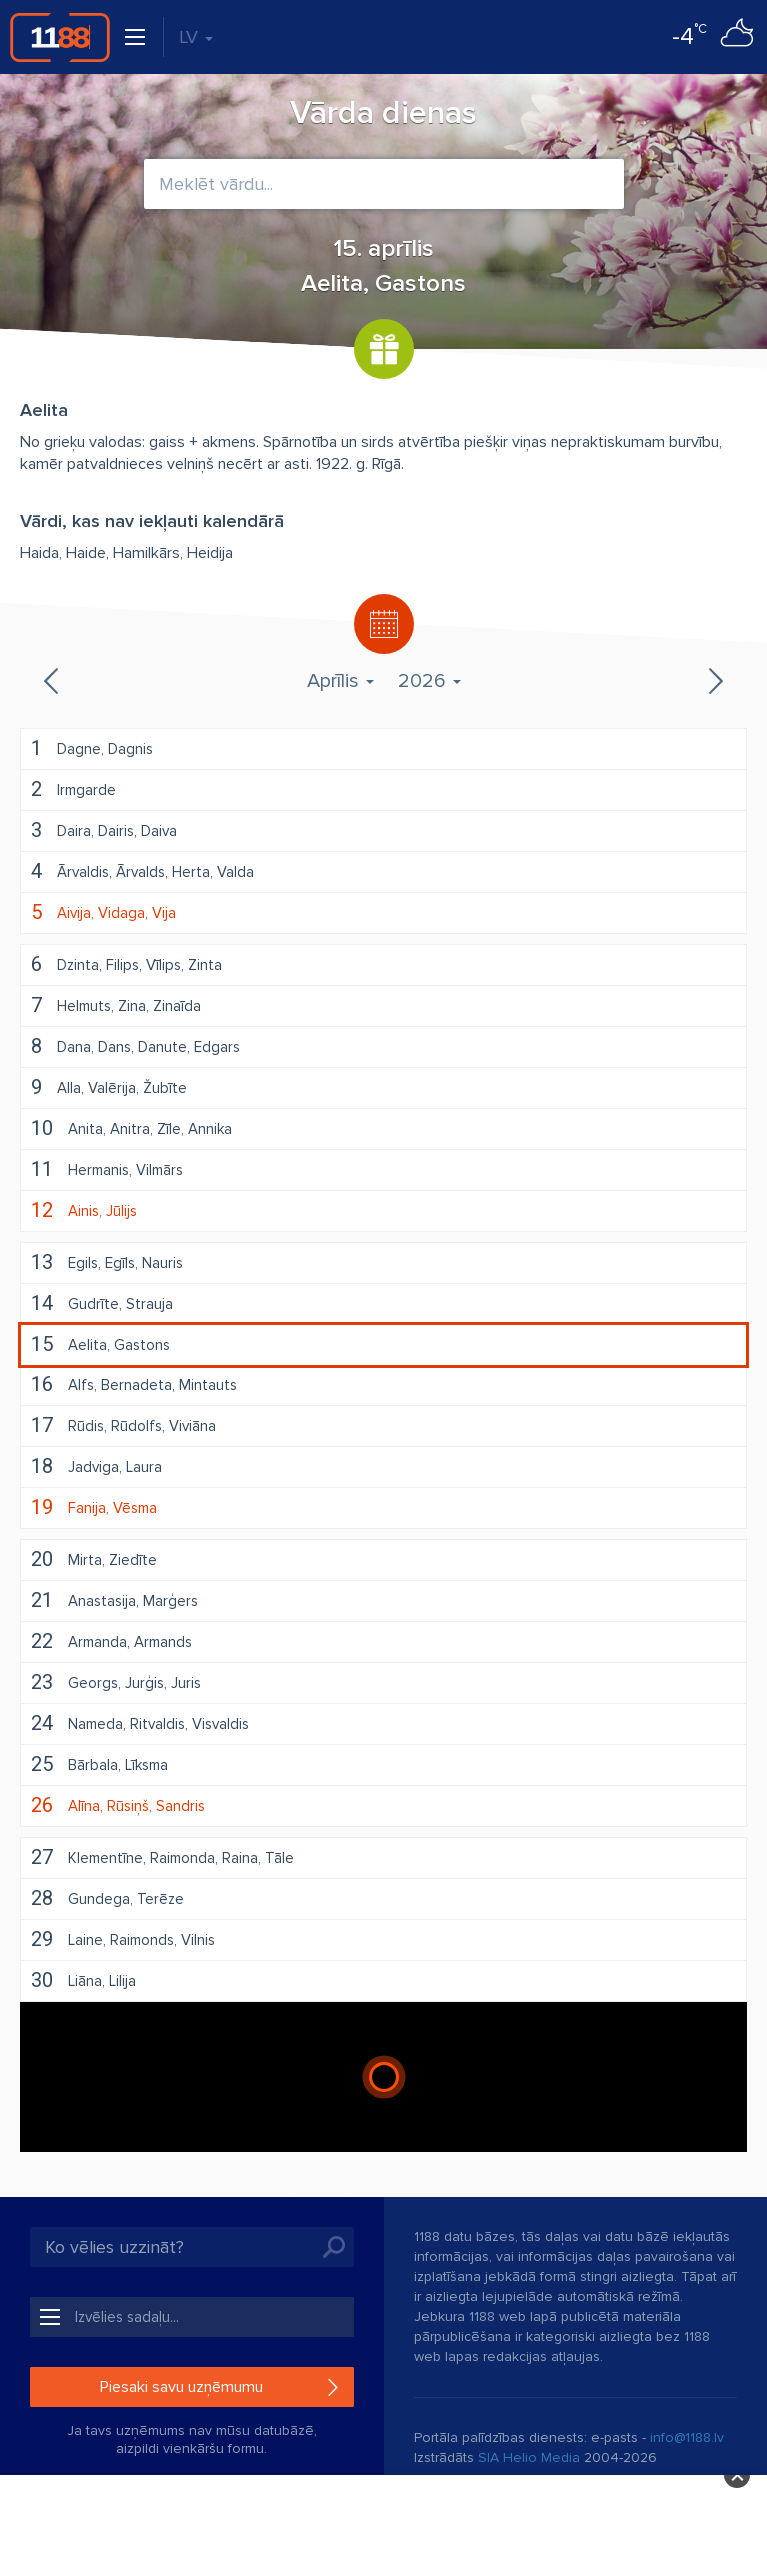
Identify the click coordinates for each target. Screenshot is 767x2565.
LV (196, 37)
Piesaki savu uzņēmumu (181, 2387)
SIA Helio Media (529, 2457)
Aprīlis (340, 681)
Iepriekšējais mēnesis (53, 681)
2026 (429, 681)
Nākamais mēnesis (714, 681)
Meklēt (334, 2247)
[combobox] (384, 184)
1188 (60, 37)
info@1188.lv (687, 2437)
